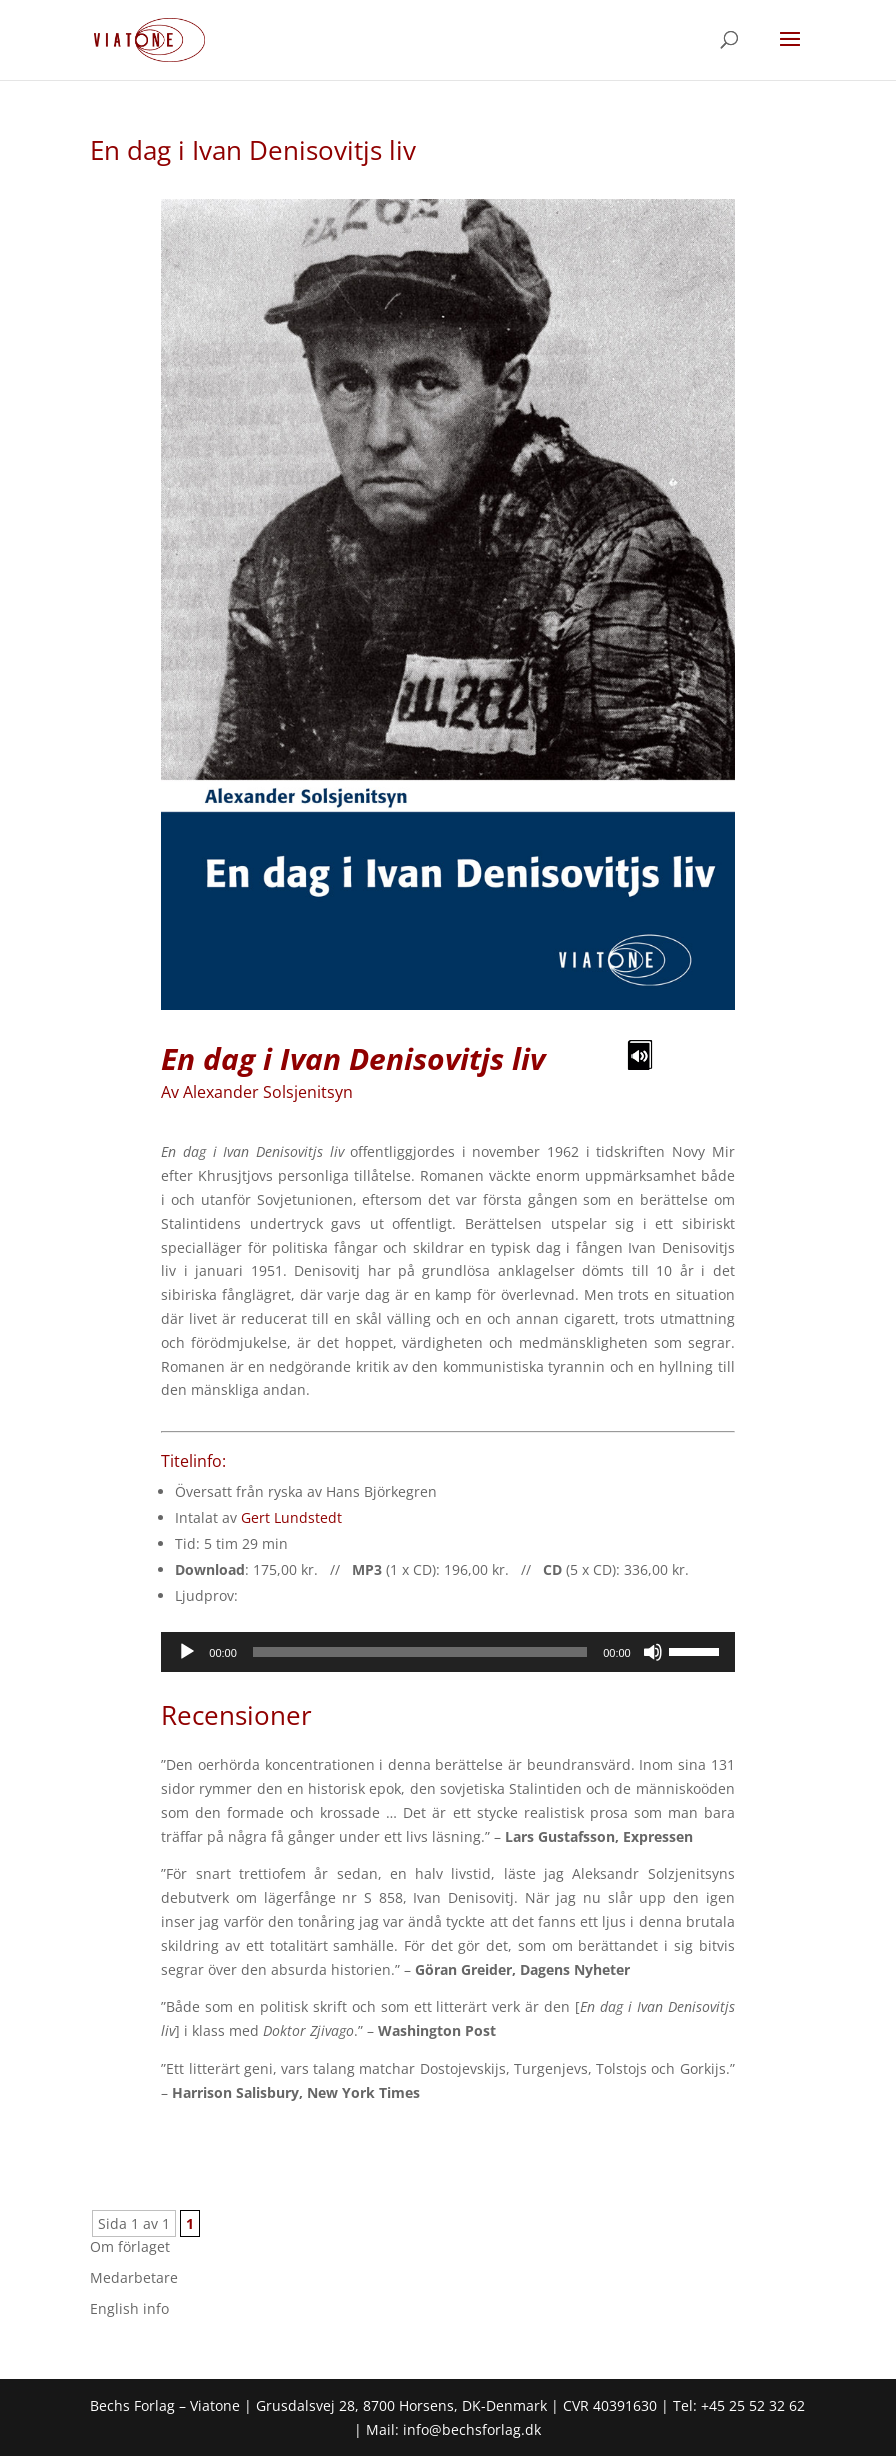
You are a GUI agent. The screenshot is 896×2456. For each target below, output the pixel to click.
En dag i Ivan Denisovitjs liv (253, 150)
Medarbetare (134, 2277)
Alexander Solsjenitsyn (268, 1092)
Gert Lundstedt (291, 1517)
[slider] (420, 1652)
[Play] (187, 1652)
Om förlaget (130, 2246)
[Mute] (653, 1652)
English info (129, 2308)
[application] (447, 1652)
